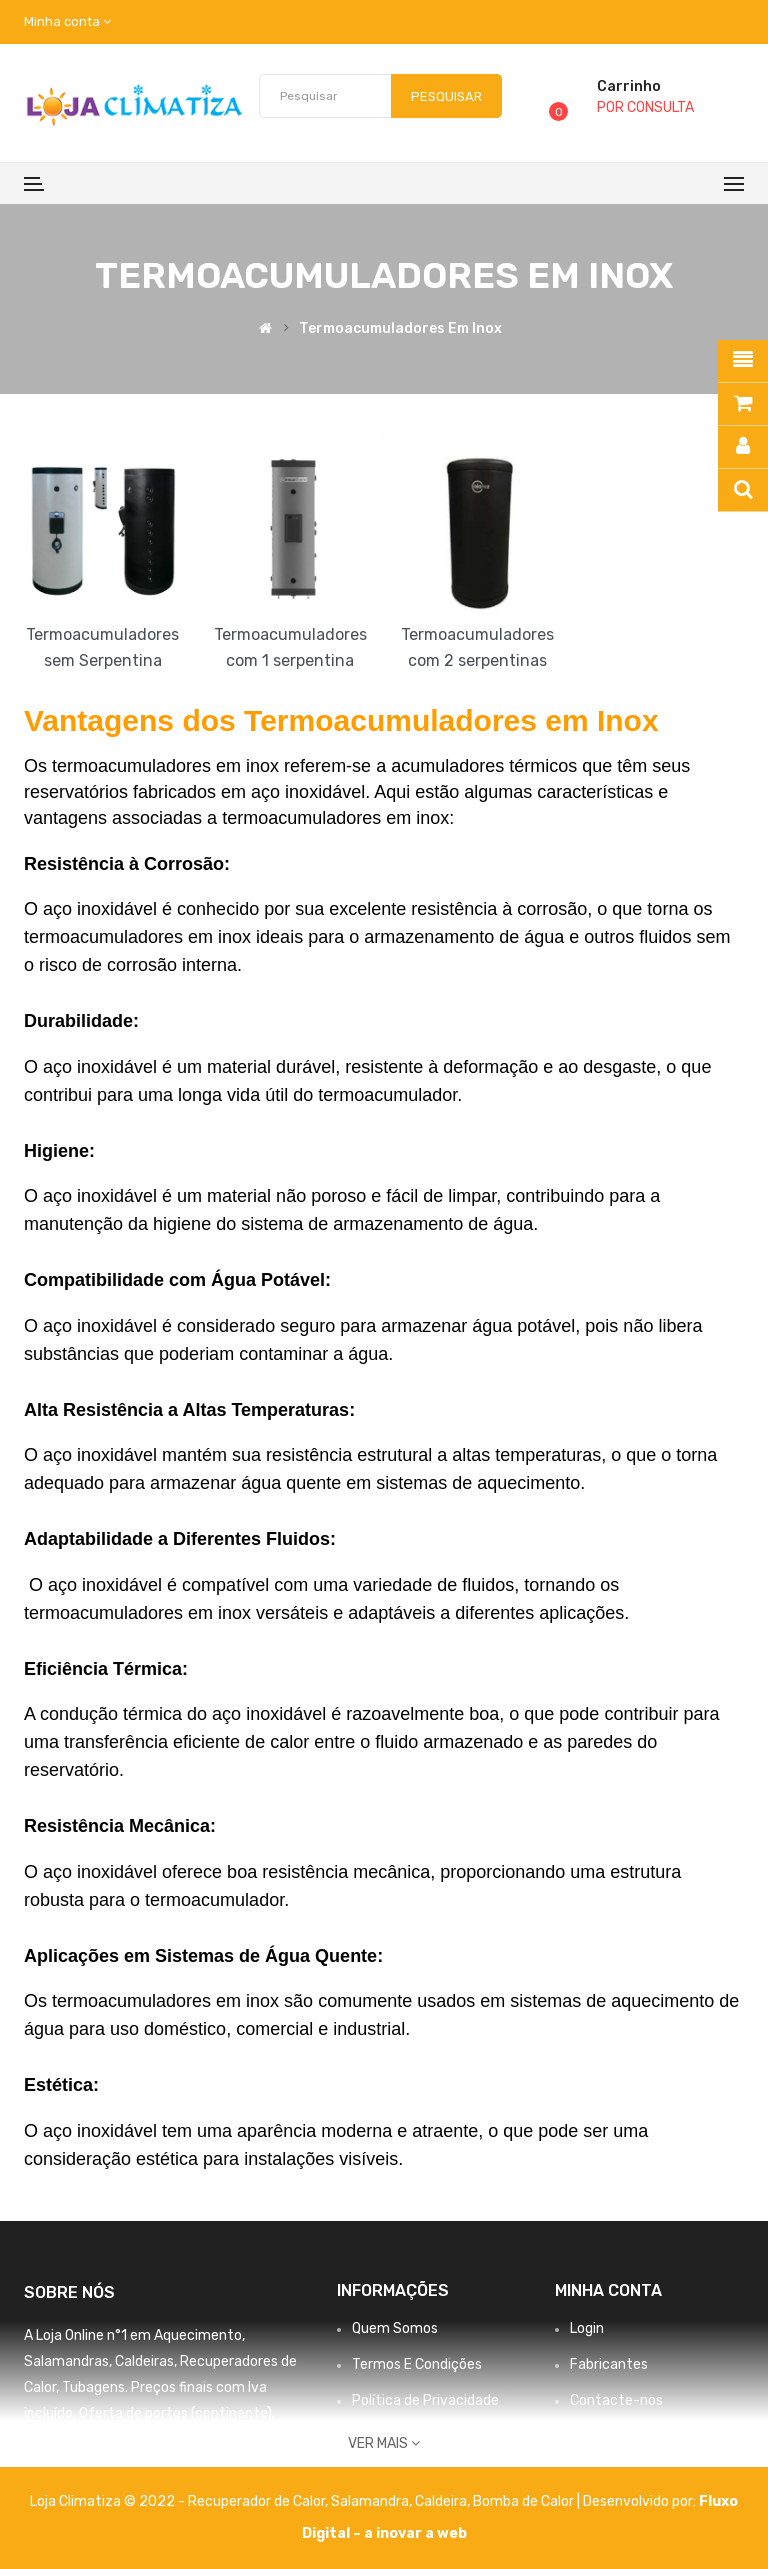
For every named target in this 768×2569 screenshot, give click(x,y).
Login (587, 2328)
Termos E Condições (417, 2364)
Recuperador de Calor (256, 2501)
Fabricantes (609, 2364)
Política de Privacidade (425, 2400)
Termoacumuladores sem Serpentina (102, 647)
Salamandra (370, 2501)
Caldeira (441, 2501)
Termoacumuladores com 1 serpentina (290, 647)
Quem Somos (395, 2328)
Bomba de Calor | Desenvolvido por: (586, 2501)
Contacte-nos (616, 2400)
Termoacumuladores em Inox (400, 329)
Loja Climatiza (75, 2501)
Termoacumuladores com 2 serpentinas (477, 647)
